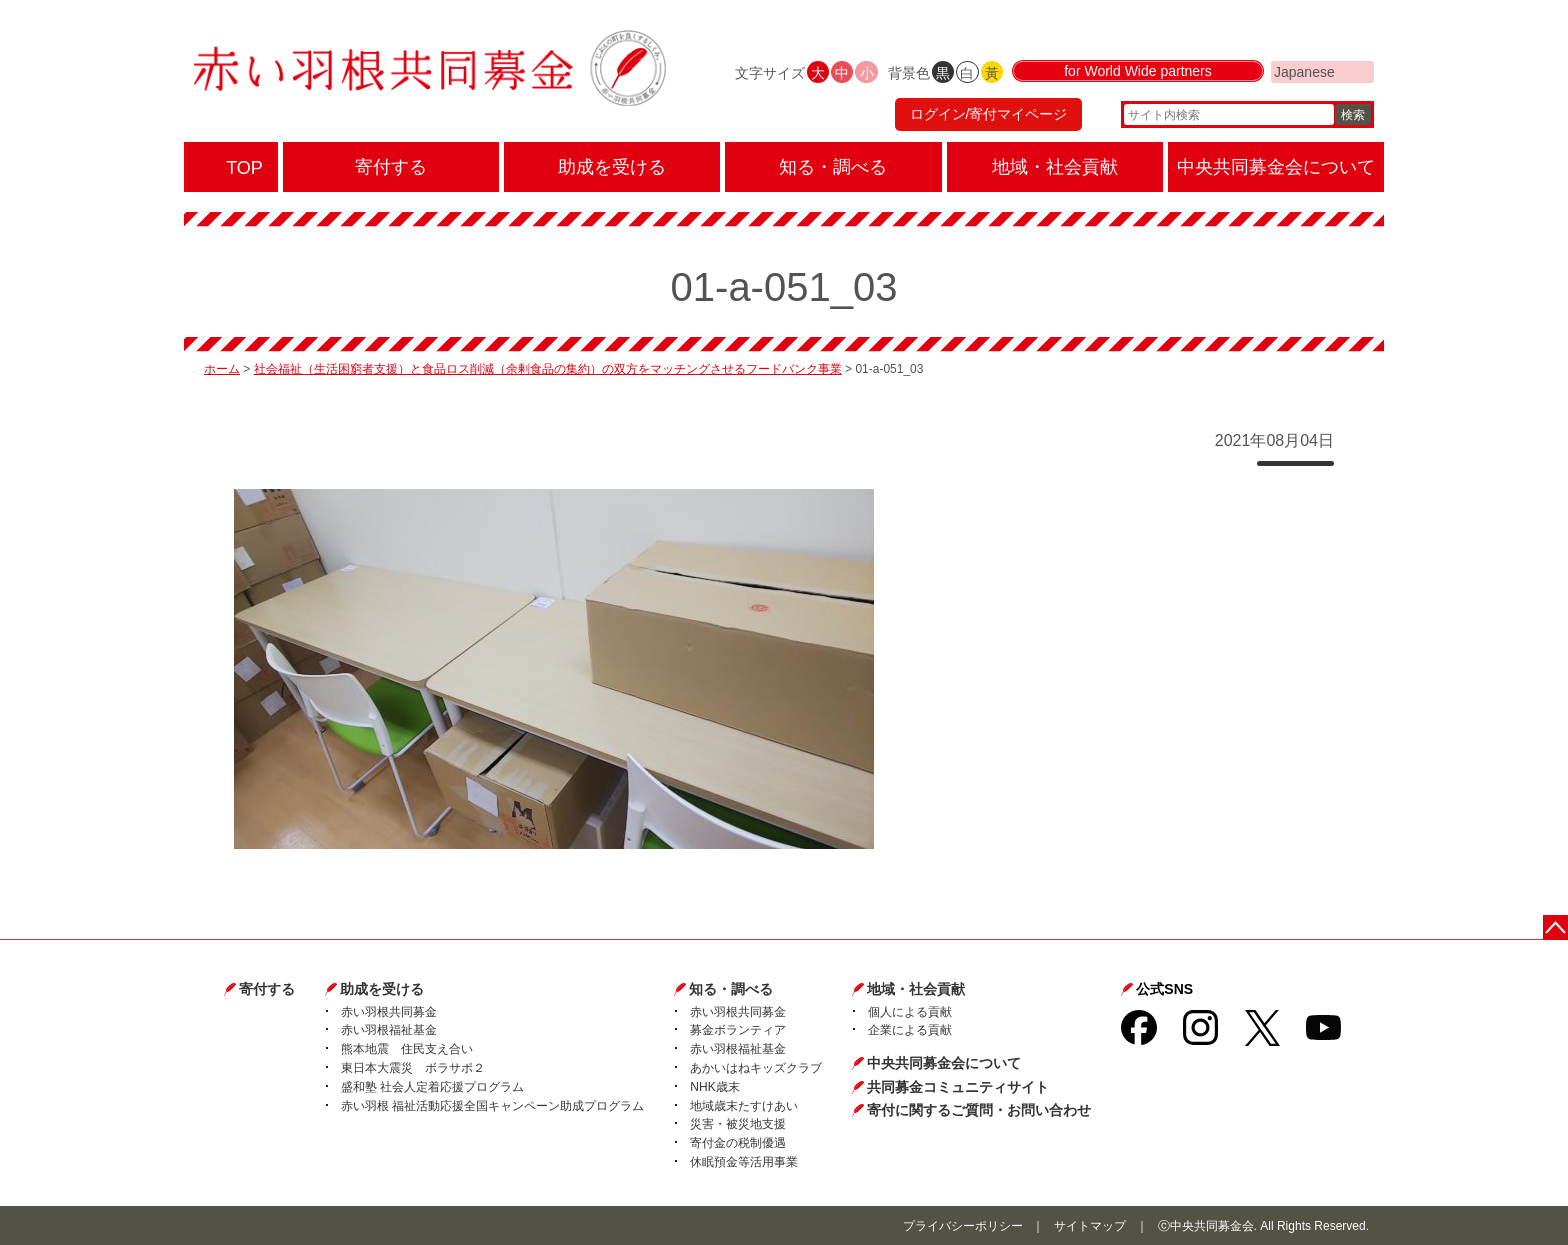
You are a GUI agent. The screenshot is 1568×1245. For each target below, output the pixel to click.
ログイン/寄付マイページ (988, 115)
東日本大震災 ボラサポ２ (413, 1068)
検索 (1353, 115)
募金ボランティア (738, 1030)
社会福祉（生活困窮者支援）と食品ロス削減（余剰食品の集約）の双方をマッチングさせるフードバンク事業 (548, 369)
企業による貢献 (910, 1030)
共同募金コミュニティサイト (958, 1087)
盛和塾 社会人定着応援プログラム (432, 1087)
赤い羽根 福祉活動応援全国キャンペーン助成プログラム (492, 1106)
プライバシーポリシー (963, 1226)
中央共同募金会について (944, 1063)
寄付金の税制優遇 (738, 1143)
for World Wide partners (1138, 72)
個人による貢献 (910, 1012)
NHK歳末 (714, 1087)
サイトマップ (1090, 1226)
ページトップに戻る (1555, 927)
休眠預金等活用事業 (744, 1162)
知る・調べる (731, 989)
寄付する (267, 989)
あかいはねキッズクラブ (756, 1068)
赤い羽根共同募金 (389, 1012)
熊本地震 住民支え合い (407, 1049)
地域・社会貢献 (916, 989)
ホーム (222, 369)
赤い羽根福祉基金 (389, 1030)
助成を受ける (382, 989)
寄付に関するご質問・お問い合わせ (979, 1110)
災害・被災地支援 (738, 1124)
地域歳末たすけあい (744, 1106)
